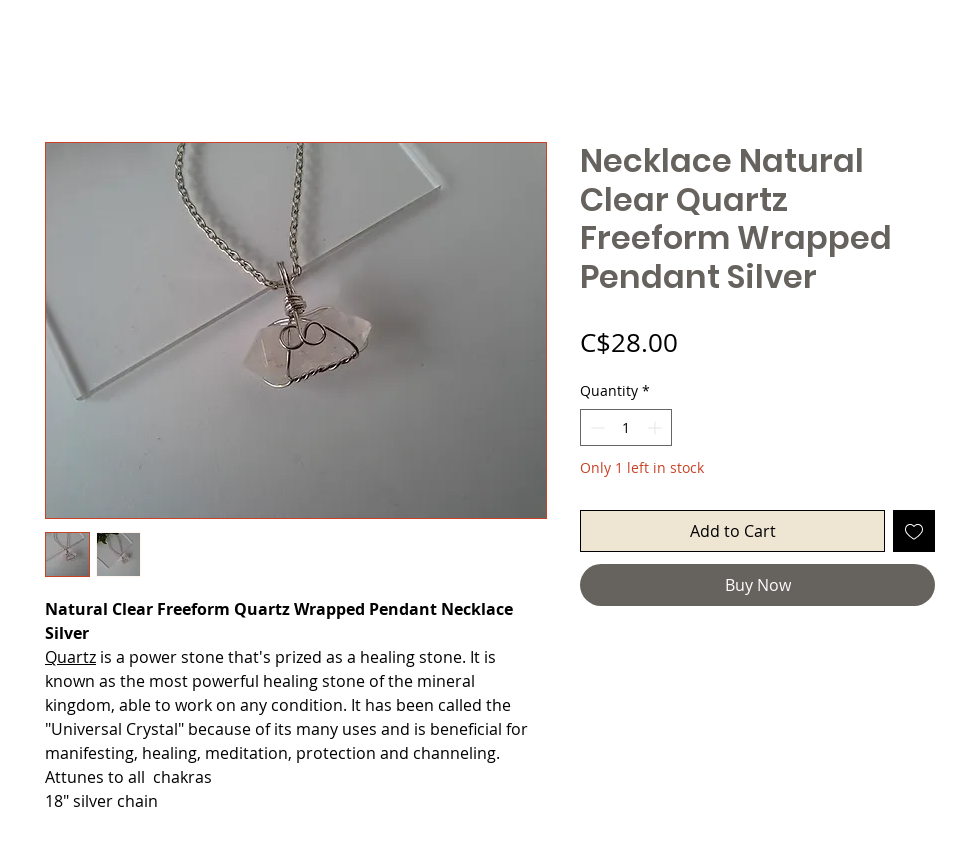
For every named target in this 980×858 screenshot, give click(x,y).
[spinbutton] (626, 427)
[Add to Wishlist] (914, 531)
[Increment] (656, 427)
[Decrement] (595, 427)
